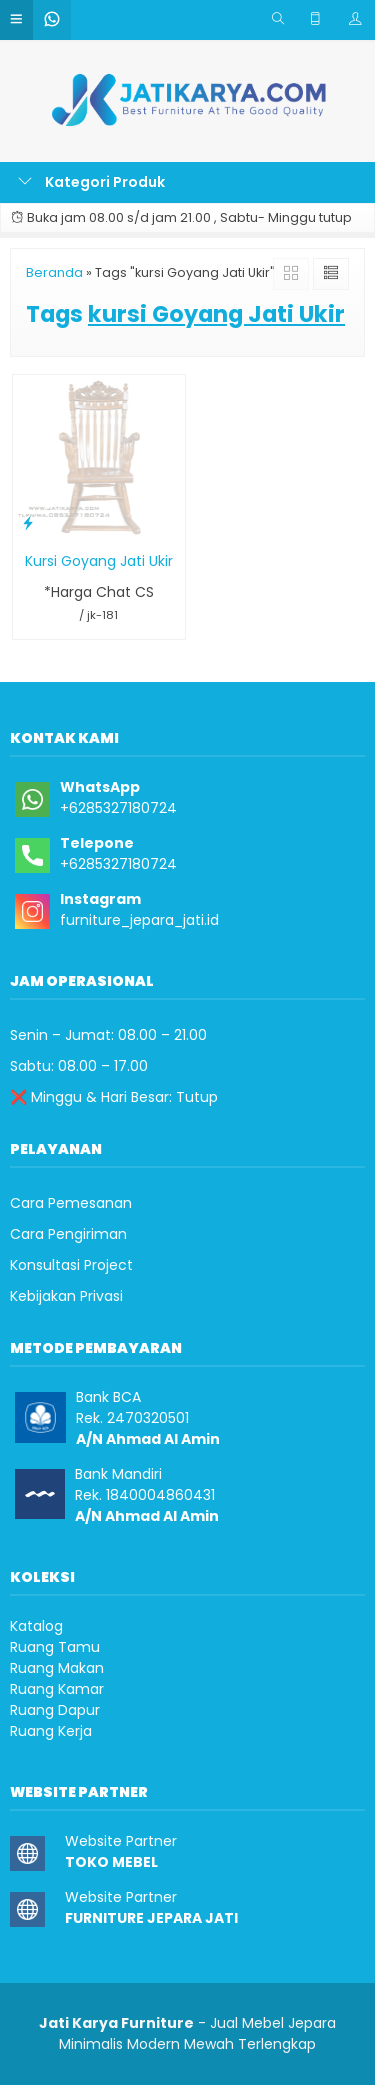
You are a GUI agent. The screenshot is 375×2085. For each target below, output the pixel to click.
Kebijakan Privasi (66, 1296)
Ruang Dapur (55, 1710)
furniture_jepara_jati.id (139, 920)
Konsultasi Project (71, 1265)
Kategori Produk (91, 182)
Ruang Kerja (51, 1731)
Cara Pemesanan (71, 1203)
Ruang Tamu (55, 1647)
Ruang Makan (57, 1668)
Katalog (36, 1626)
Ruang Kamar (57, 1689)
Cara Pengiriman (68, 1234)
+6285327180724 (118, 808)
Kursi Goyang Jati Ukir (99, 561)
